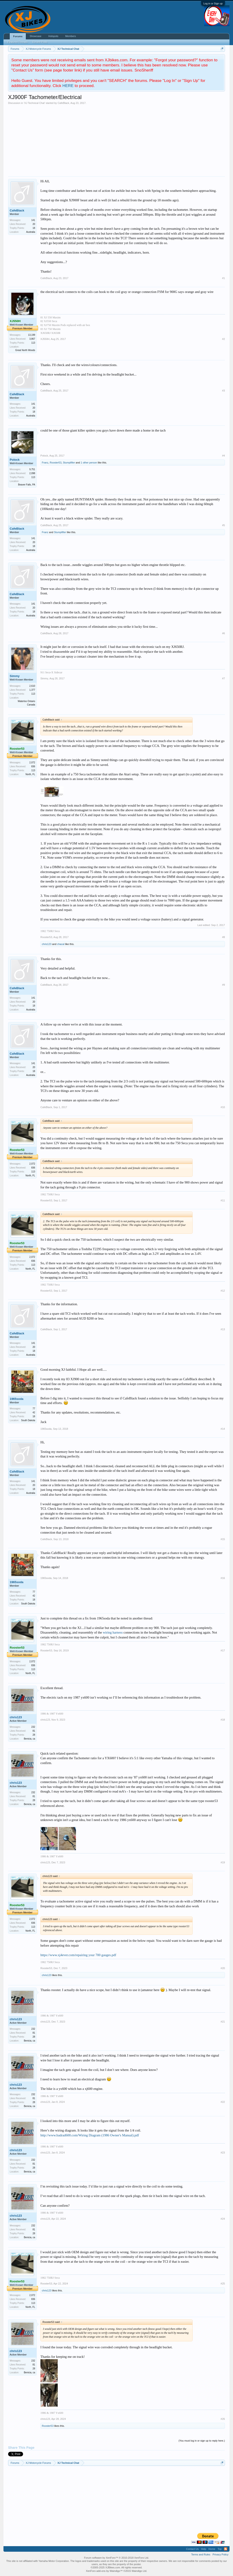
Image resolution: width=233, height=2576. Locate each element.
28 (34, 1735)
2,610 (32, 686)
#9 (223, 984)
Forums (17, 36)
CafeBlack (63, 103)
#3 (223, 390)
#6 (223, 633)
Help (203, 2549)
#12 (223, 1290)
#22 (223, 2102)
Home (212, 2549)
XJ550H (44, 339)
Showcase (35, 36)
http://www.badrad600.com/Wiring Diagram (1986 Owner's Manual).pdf (89, 2135)
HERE (67, 85)
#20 (223, 1968)
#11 (223, 1200)
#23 (223, 2152)
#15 (223, 1539)
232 (33, 1727)
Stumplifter (69, 462)
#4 (223, 455)
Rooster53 (55, 462)
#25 (223, 2283)
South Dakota (28, 1420)
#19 (223, 1862)
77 (34, 1408)
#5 (223, 525)
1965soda (16, 1399)
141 (33, 220)
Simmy (15, 676)
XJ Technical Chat (34, 103)
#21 (223, 2021)
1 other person (89, 462)
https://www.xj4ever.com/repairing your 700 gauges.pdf (78, 1955)
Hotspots (53, 36)
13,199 (31, 335)
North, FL (30, 774)
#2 (223, 339)
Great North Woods (25, 350)
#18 (223, 1719)
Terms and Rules (200, 2554)
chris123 (46, 944)
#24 (223, 2218)
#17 (223, 1650)
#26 (223, 2419)
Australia (30, 232)
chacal (60, 944)
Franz (45, 462)
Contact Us (192, 2549)
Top (220, 2549)
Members (70, 36)
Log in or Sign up (213, 3)
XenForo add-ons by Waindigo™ (104, 2571)
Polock (15, 459)
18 (34, 228)
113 (33, 343)
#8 (223, 937)
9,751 (32, 469)
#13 (223, 1329)
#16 (223, 1578)
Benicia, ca (29, 1738)
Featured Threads (18, 42)
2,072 (32, 762)
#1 (223, 278)
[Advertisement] (116, 139)
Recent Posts (39, 42)
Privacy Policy (220, 2554)
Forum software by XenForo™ (116, 2557)
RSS (225, 2549)
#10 (223, 1107)
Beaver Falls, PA (26, 484)
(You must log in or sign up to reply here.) (202, 2440)
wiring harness (113, 1632)
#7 (223, 678)
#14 (223, 1428)
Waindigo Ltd (139, 2571)
